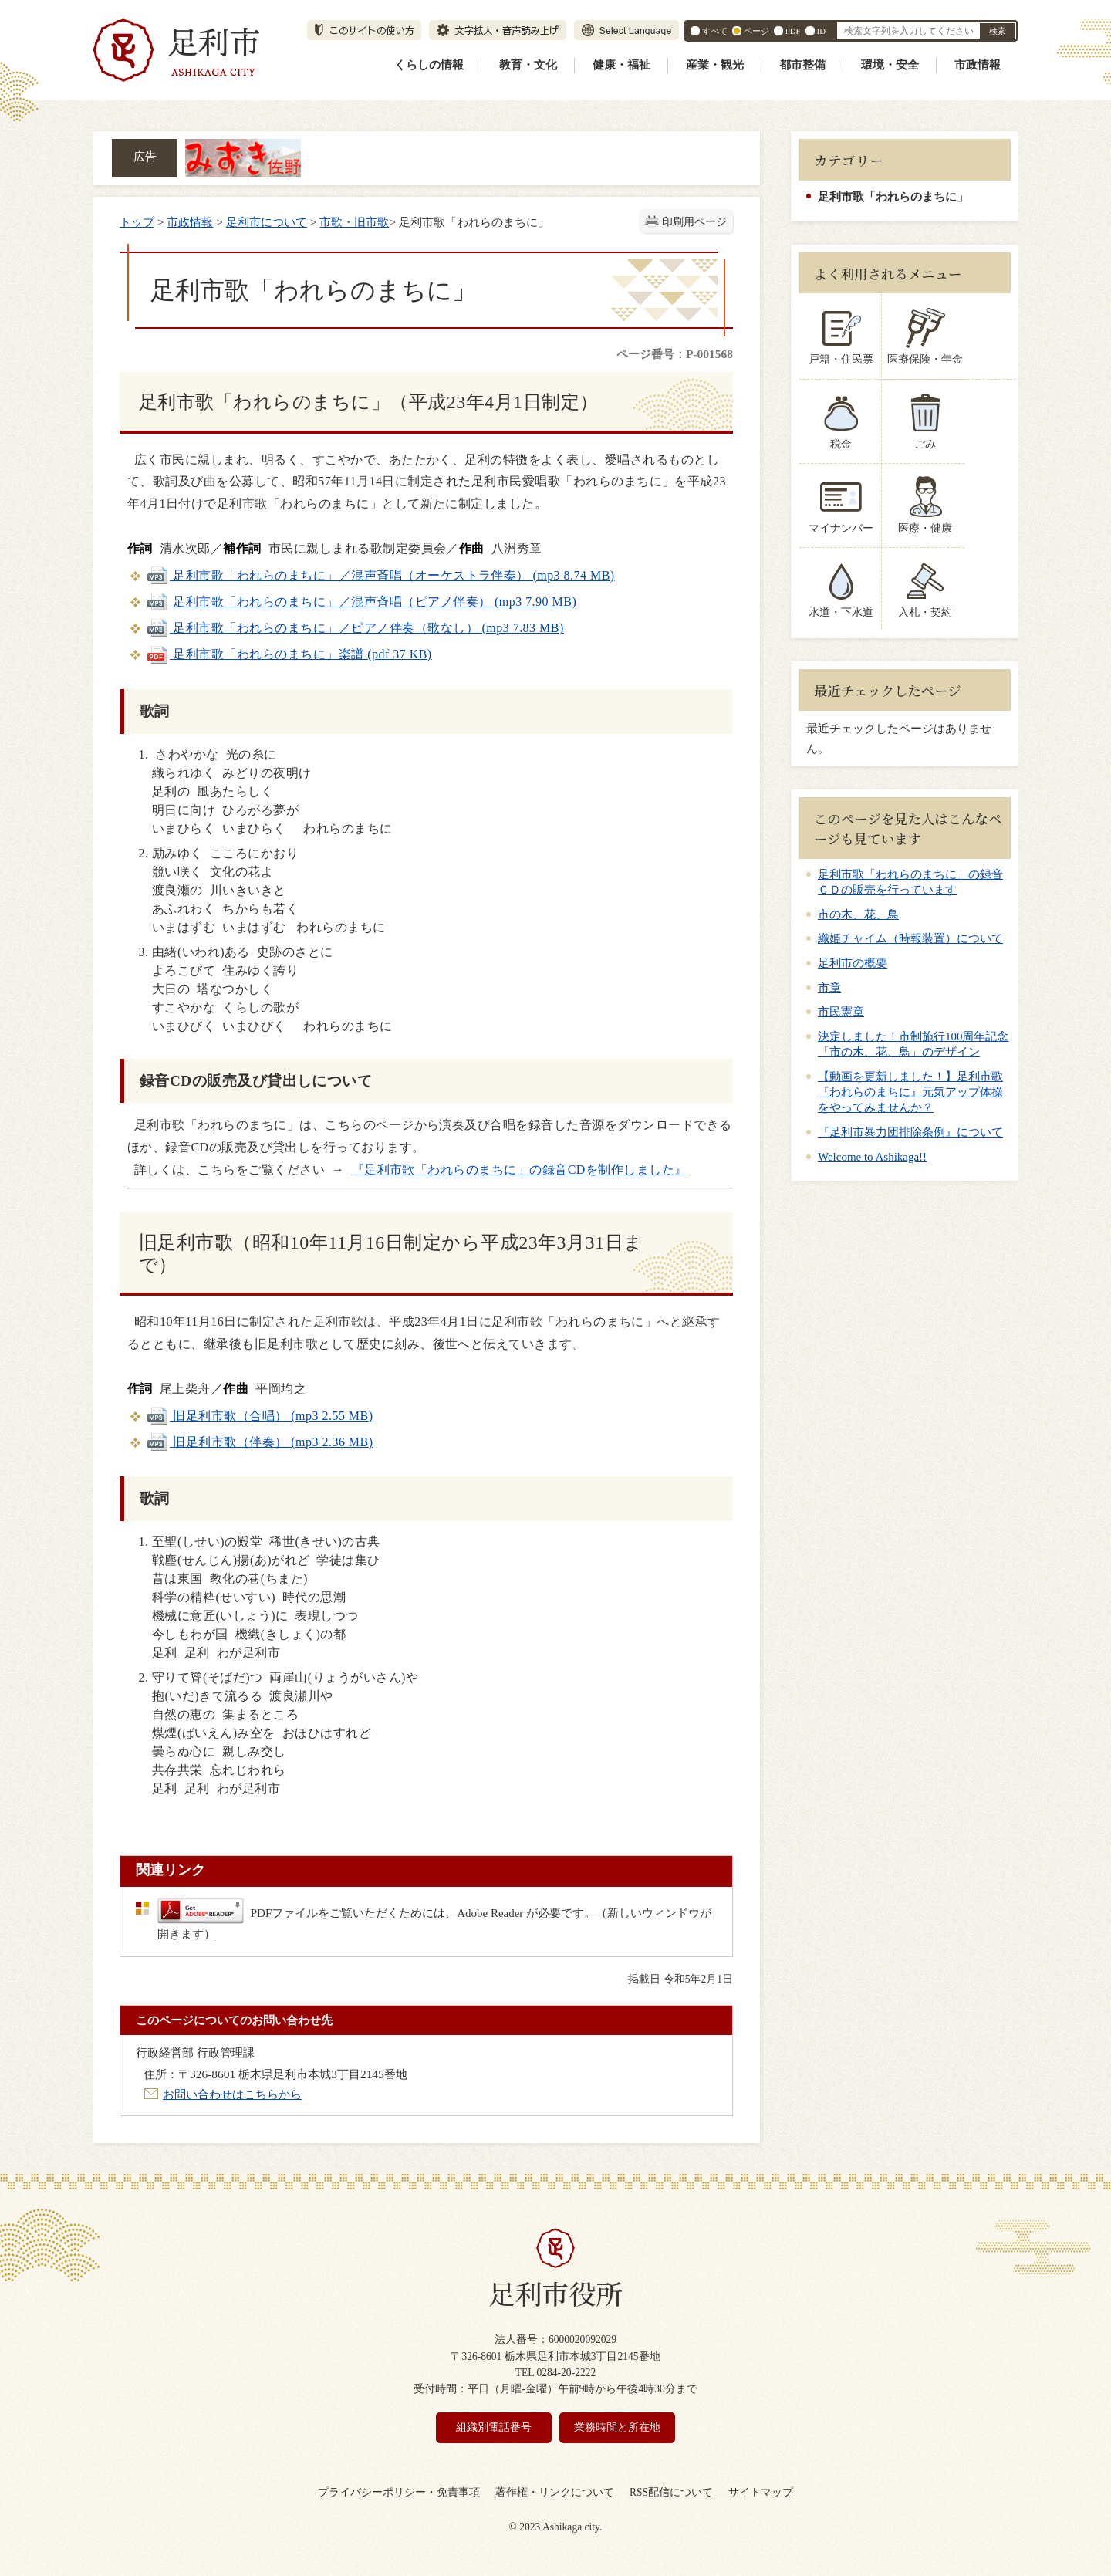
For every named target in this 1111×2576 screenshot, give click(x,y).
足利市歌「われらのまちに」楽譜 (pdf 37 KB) (289, 654)
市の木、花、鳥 (858, 914)
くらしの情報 (429, 65)
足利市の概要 (852, 963)
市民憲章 (841, 1012)
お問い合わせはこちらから (232, 2094)
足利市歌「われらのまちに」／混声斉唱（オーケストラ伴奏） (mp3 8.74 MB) (380, 575)
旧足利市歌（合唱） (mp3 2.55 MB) (259, 1415)
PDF (793, 30)
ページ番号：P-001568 (674, 353)
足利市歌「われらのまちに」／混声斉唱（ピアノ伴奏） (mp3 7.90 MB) (361, 601)
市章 (829, 988)
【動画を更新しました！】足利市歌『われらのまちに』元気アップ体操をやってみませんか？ (910, 1092)
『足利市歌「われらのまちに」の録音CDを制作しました (513, 1169)
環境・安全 (890, 65)
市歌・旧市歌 (354, 221)
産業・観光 (715, 65)
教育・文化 (528, 65)
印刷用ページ (694, 222)
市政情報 (977, 65)
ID (821, 30)
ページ (756, 30)
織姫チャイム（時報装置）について (910, 938)
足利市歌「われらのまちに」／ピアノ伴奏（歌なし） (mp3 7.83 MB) (355, 627)
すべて (715, 30)
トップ (137, 221)
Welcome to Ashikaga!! (872, 1157)
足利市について (266, 221)
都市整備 (802, 65)
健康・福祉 (621, 65)
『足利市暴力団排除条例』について (910, 1132)
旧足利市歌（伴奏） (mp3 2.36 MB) (259, 1442)
